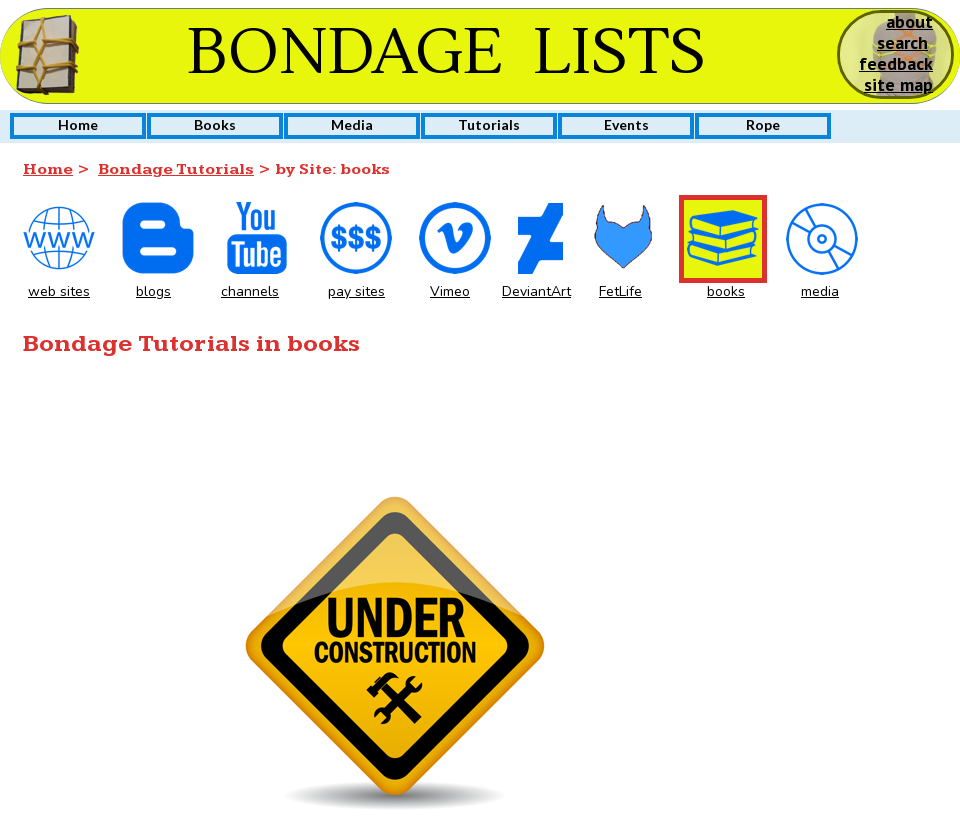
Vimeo (450, 291)
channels (250, 291)
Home (48, 169)
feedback (896, 63)
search (902, 42)
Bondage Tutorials (176, 169)
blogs (153, 291)
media (820, 291)
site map (898, 84)
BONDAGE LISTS (446, 53)
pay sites (356, 291)
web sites (59, 291)
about (909, 21)
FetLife (620, 291)
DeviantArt (536, 291)
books (726, 291)
